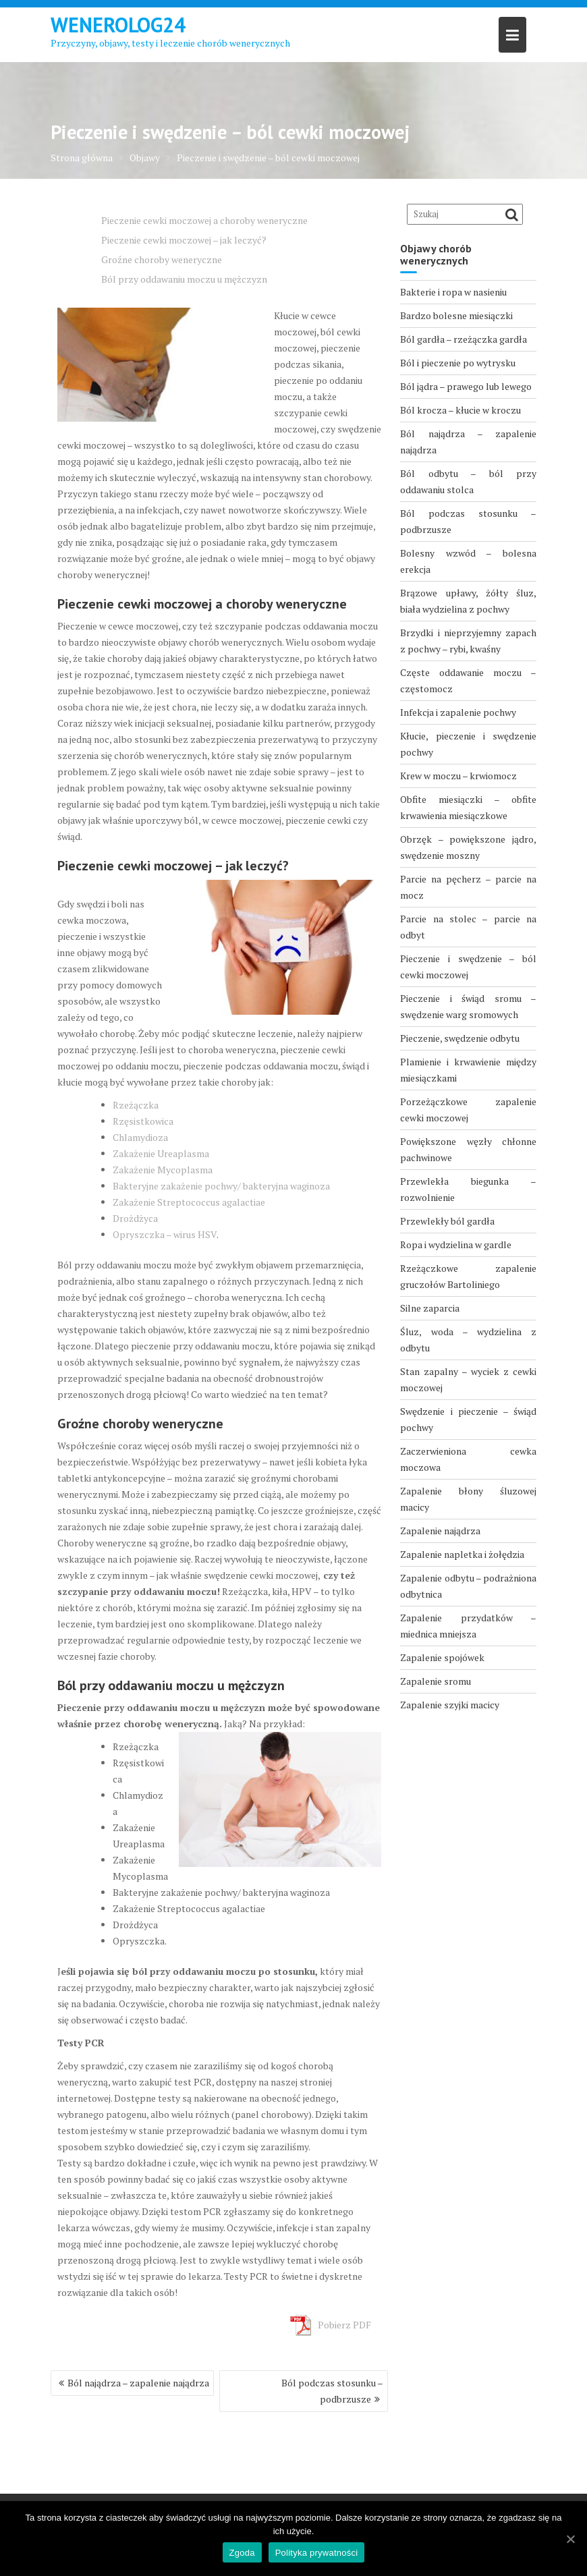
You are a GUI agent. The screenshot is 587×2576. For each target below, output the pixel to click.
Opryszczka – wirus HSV (165, 1234)
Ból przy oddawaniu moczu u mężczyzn (184, 279)
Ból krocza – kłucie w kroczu (460, 409)
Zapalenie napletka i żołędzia (462, 1554)
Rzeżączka (136, 1104)
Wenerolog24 (118, 24)
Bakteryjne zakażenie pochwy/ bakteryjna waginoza (221, 1185)
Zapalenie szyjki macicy (449, 1704)
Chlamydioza (140, 1137)
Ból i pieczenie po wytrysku (457, 362)
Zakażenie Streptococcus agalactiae (189, 1202)
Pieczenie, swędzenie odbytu (460, 1038)
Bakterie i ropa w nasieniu (453, 291)
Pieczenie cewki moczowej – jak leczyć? (184, 239)
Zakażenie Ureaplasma (161, 1153)
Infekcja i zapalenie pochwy (458, 712)
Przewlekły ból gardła (447, 1220)
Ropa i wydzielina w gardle (455, 1244)
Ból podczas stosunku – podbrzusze (332, 2390)
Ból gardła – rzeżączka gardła (463, 339)
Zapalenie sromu (435, 1681)
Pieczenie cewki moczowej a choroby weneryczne (204, 220)
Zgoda (242, 2553)
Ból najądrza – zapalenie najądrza (138, 2382)
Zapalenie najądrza (440, 1530)
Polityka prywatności (316, 2553)
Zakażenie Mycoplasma (163, 1169)
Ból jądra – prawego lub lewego (466, 386)
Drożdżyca (135, 1218)
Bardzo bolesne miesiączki (456, 315)
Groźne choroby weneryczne (161, 259)
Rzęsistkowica (143, 1121)
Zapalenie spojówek (442, 1657)
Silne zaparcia (429, 1307)
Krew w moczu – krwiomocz (458, 775)
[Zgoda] (570, 2539)
